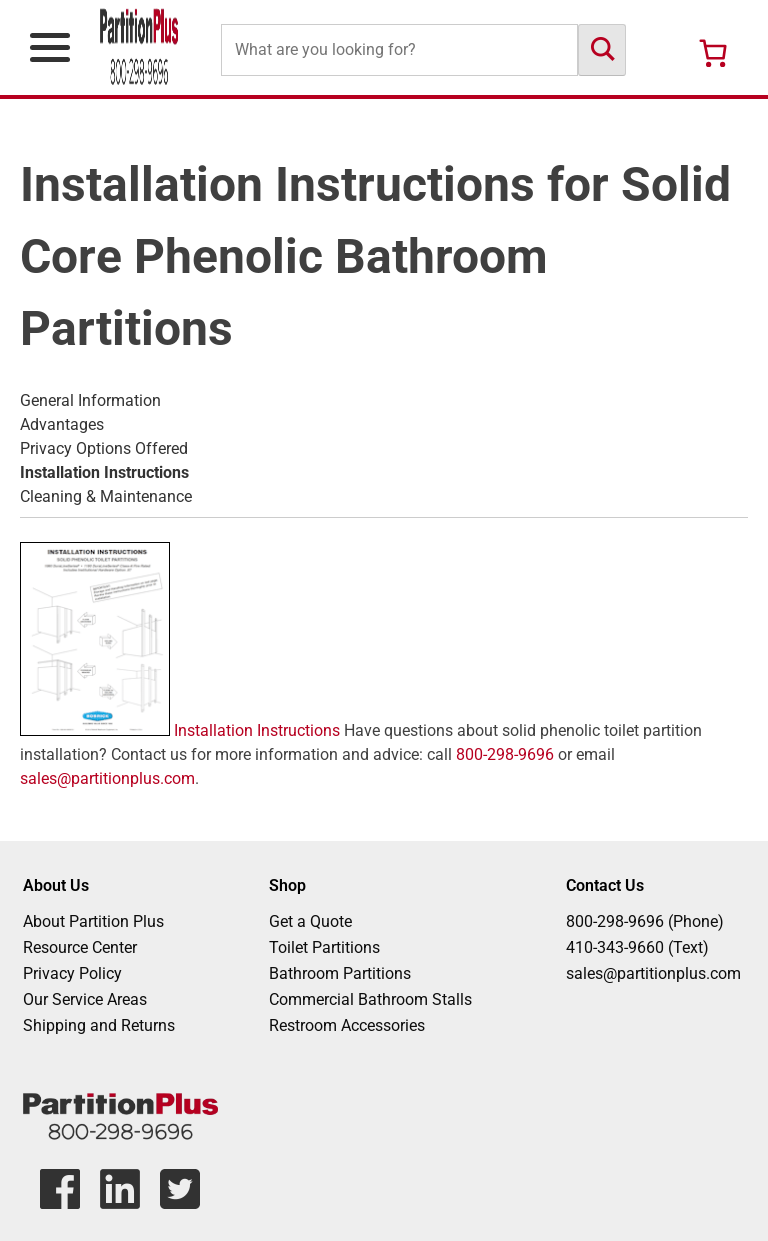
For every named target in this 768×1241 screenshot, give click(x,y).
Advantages (62, 424)
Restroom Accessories (347, 1025)
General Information (90, 400)
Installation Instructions (180, 730)
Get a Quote (310, 921)
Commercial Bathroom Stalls (370, 999)
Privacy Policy (72, 973)
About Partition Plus (93, 921)
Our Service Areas (85, 999)
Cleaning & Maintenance (106, 496)
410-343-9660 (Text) (637, 947)
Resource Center (80, 947)
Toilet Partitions (324, 947)
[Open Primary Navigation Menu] (50, 47)
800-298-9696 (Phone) (645, 921)
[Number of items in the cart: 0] (713, 53)
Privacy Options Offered (104, 448)
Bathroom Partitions (340, 973)
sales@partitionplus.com (107, 778)
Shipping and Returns (99, 1025)
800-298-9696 (505, 754)
